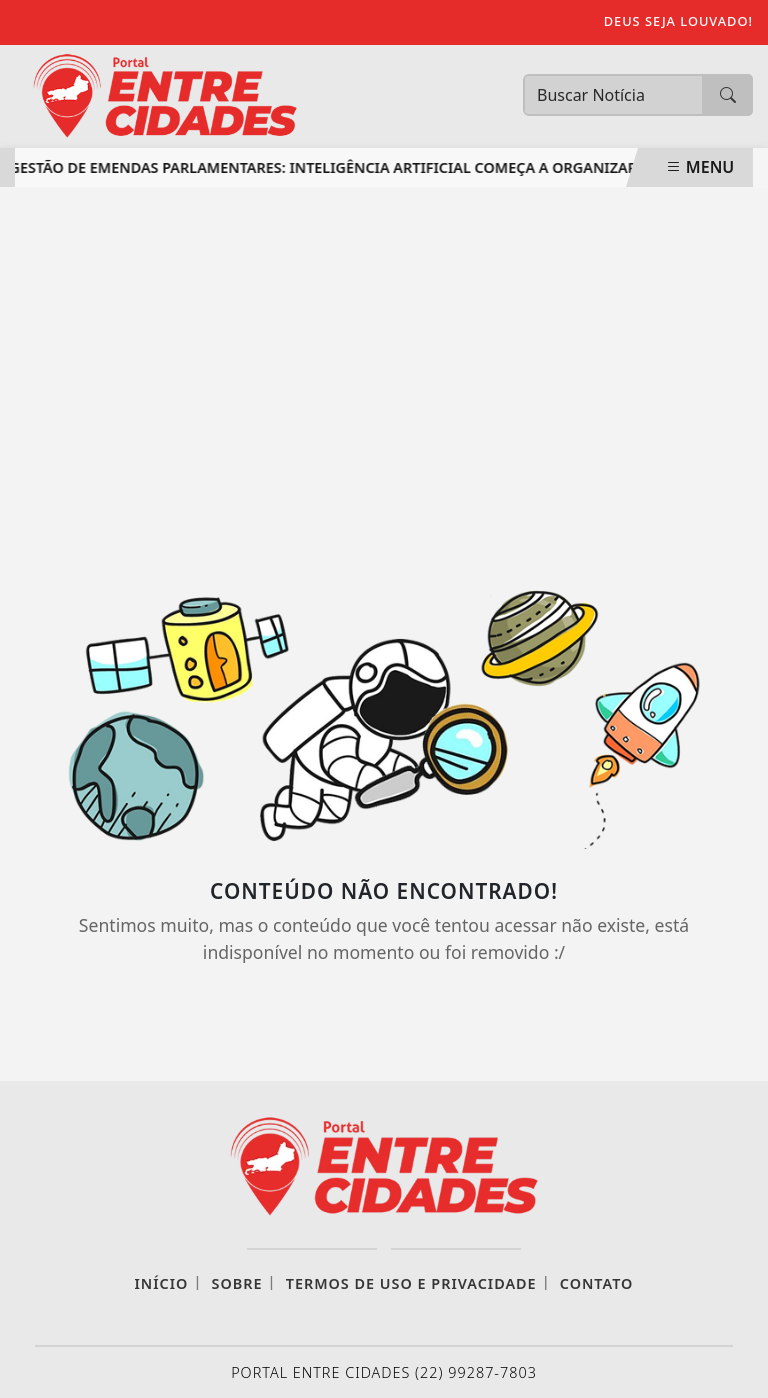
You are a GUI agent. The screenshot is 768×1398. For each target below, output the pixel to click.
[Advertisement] (384, 368)
